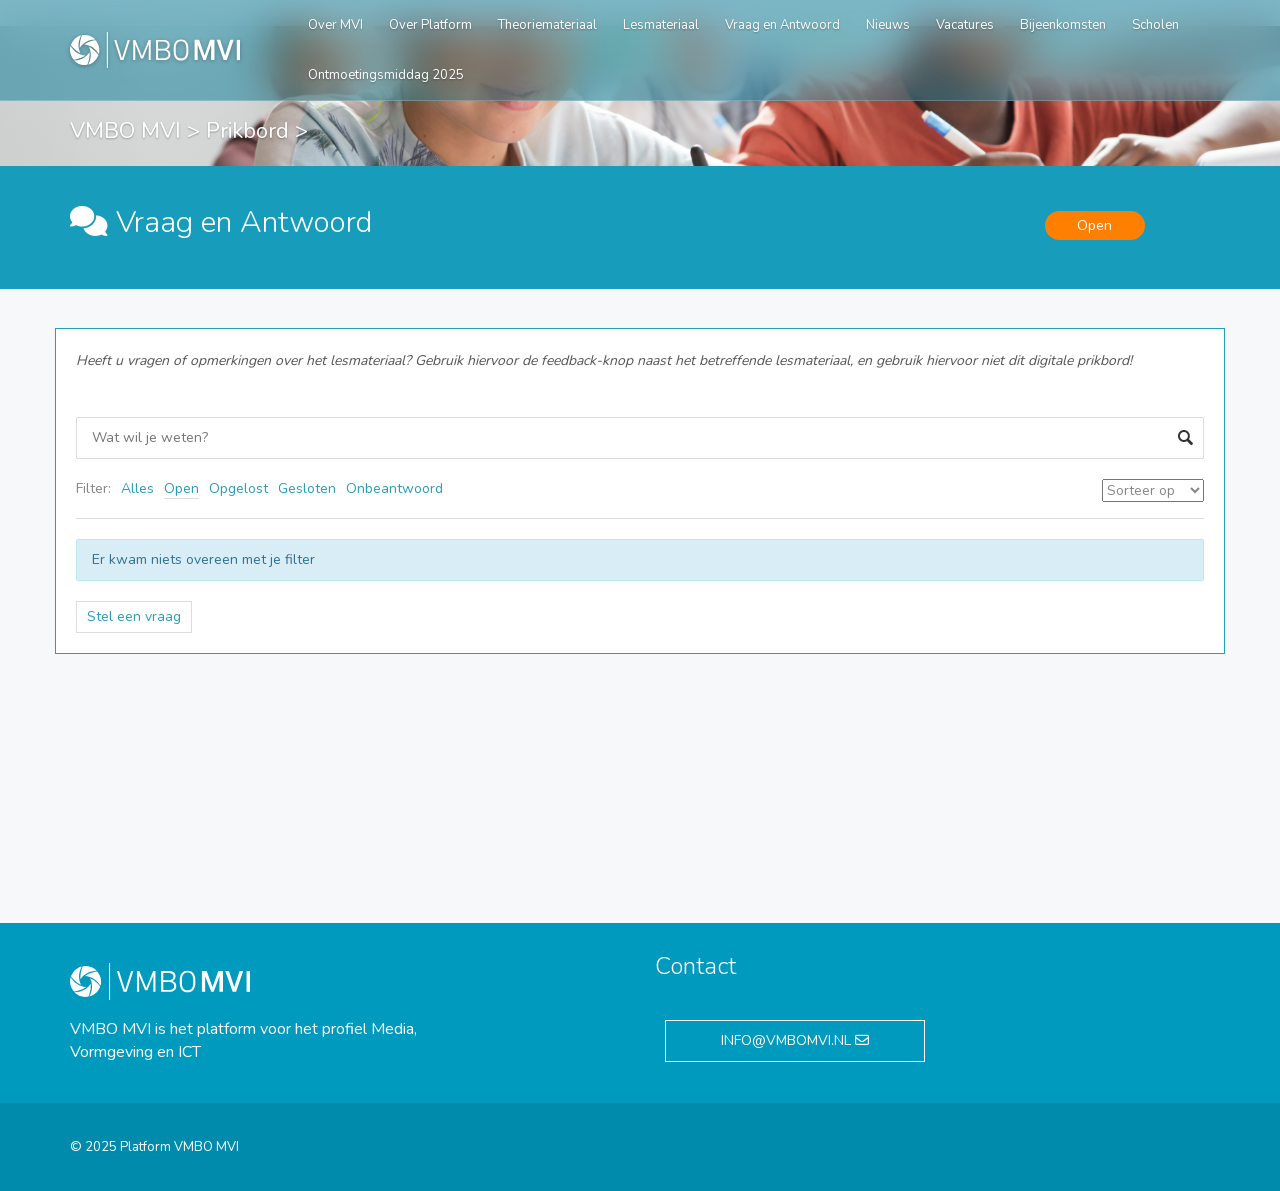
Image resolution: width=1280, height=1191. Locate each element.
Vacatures (965, 25)
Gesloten (307, 488)
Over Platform (430, 25)
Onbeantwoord (394, 488)
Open (181, 488)
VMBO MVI (125, 131)
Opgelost (238, 488)
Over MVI (335, 25)
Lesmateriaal (661, 25)
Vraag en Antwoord (782, 25)
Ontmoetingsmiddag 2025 (386, 75)
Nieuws (888, 25)
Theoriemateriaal (547, 25)
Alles (137, 488)
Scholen (1155, 25)
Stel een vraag (134, 616)
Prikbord (247, 131)
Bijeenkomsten (1063, 25)
